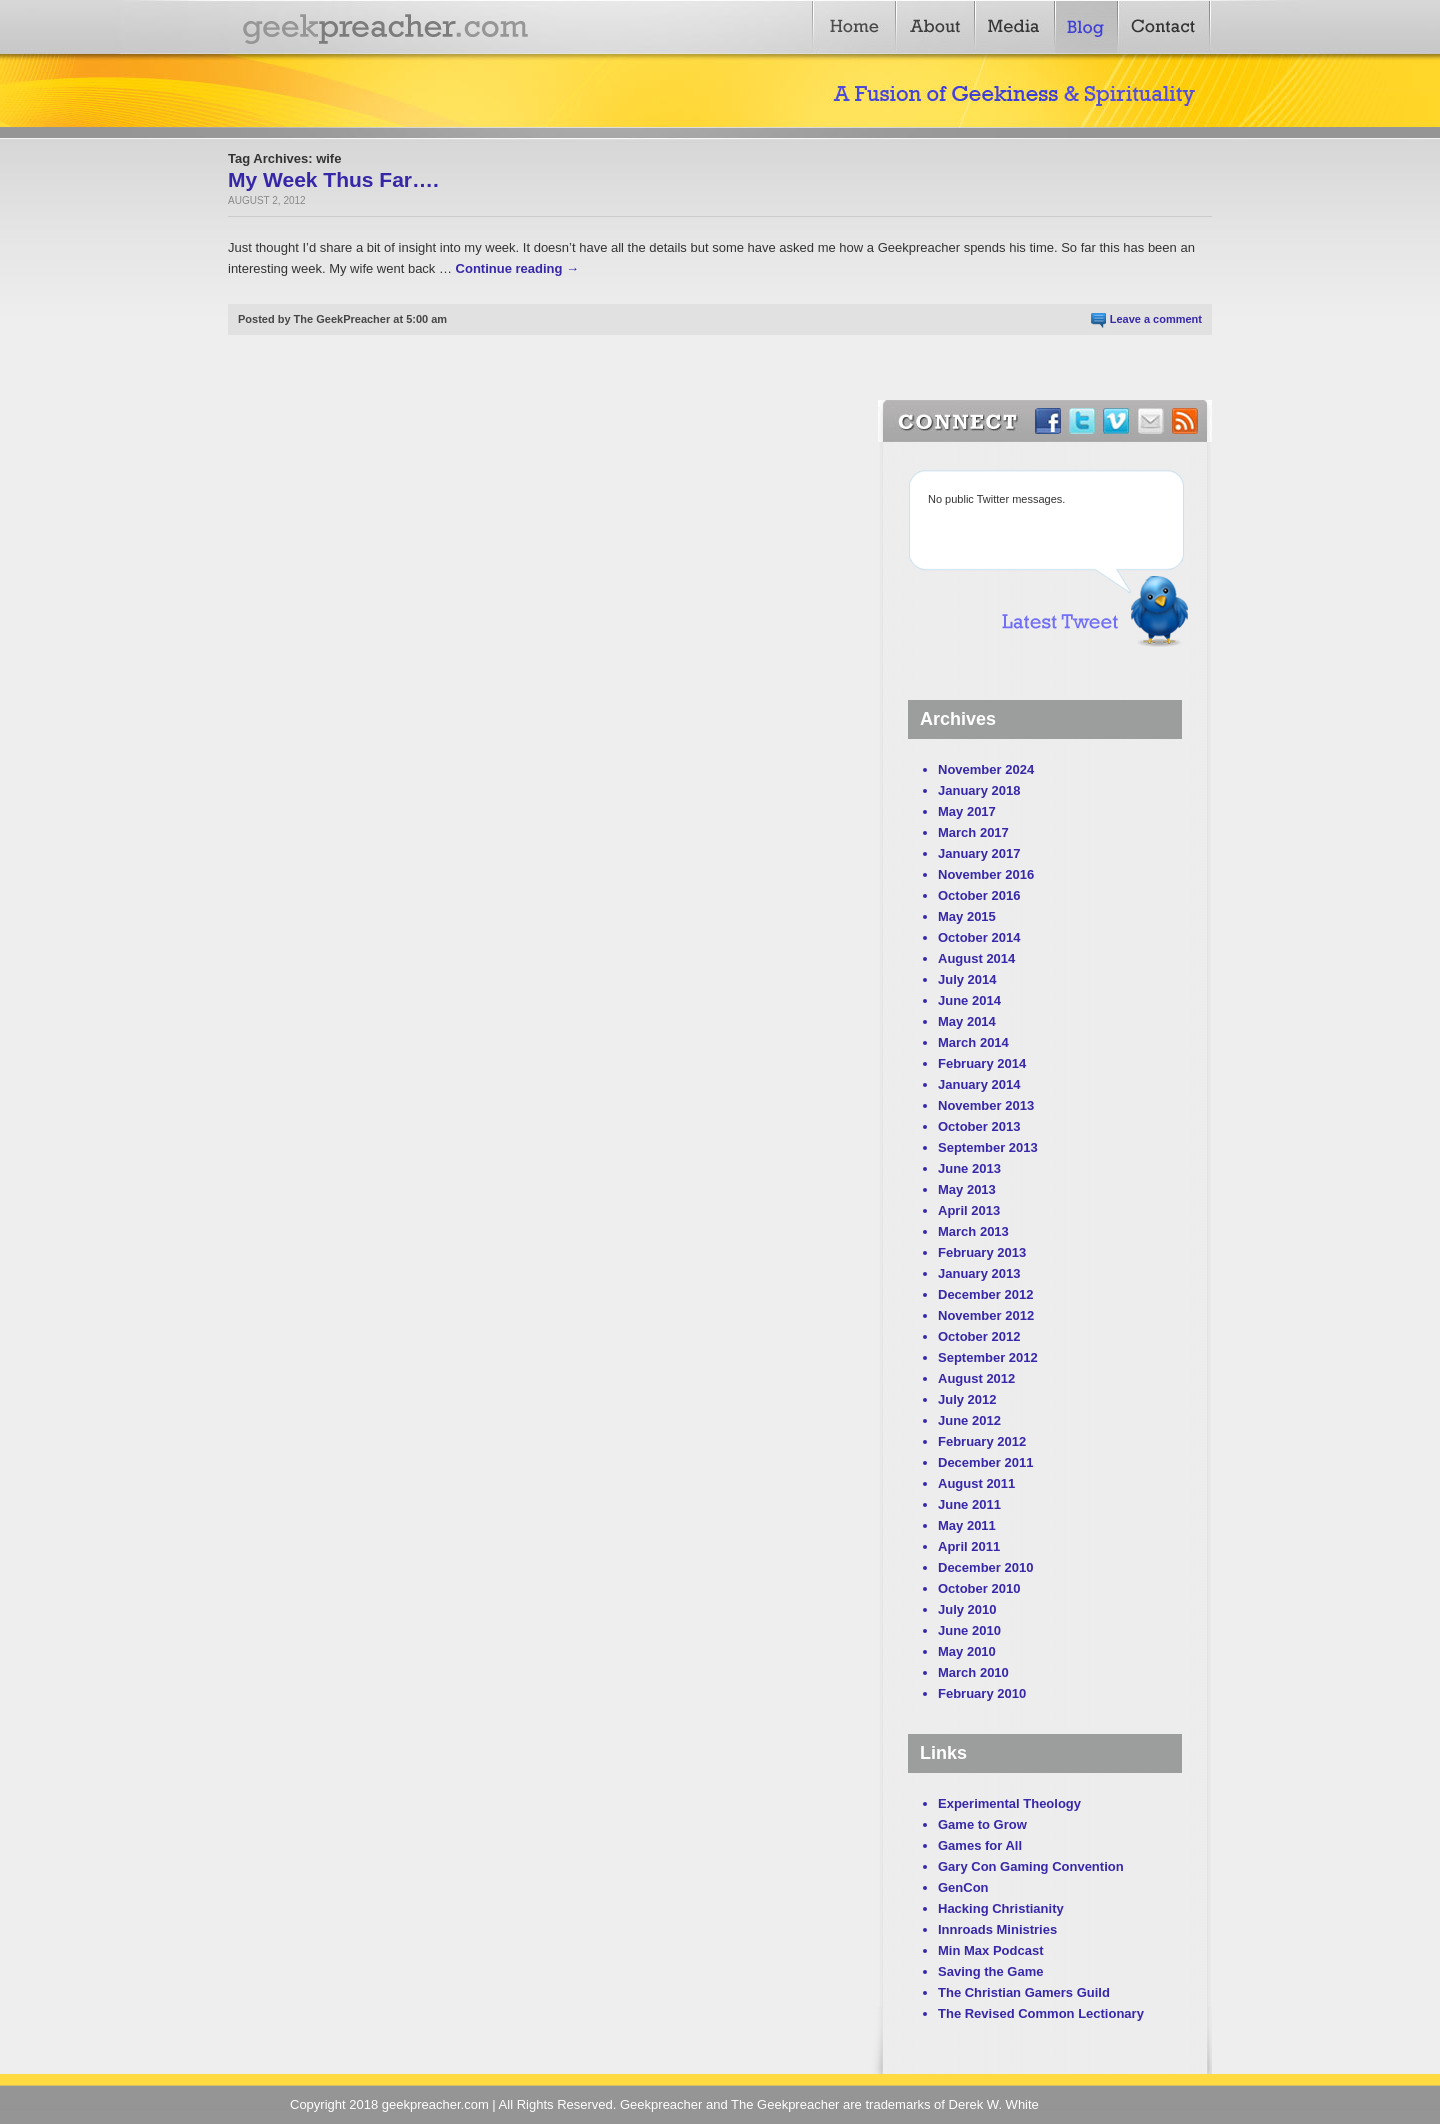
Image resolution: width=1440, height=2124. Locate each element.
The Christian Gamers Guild (1024, 1992)
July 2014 (967, 979)
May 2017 (967, 811)
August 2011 (976, 1483)
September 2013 (988, 1147)
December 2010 (985, 1567)
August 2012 (976, 1378)
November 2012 (986, 1315)
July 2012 (967, 1399)
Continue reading (518, 268)
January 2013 (979, 1273)
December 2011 (985, 1462)
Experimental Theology (1009, 1803)
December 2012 (985, 1294)
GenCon (963, 1887)
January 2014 (979, 1084)
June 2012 (969, 1420)
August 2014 (976, 958)
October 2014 (979, 937)
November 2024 (986, 769)
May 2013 (967, 1189)
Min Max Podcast (990, 1950)
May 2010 (967, 1651)
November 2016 (986, 874)
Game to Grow (982, 1824)
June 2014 (969, 1000)
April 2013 (969, 1210)
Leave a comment (1156, 319)
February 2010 (982, 1693)
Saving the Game (990, 1971)
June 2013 (969, 1168)
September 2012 (988, 1357)
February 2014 (982, 1063)
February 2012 (982, 1441)
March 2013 (973, 1231)
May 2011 (967, 1525)
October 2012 (979, 1336)
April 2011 (969, 1546)
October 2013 (979, 1126)
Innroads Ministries (997, 1929)
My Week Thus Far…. (333, 179)
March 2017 (973, 832)
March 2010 (973, 1672)
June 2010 (969, 1630)
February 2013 (982, 1252)
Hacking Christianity (1001, 1908)
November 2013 (986, 1105)
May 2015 (967, 916)
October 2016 (979, 895)
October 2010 (979, 1588)
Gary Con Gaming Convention (1031, 1866)
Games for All (980, 1845)
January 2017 (979, 853)
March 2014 (973, 1042)
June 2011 (969, 1504)
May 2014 (967, 1021)
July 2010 (967, 1609)
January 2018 (979, 790)
